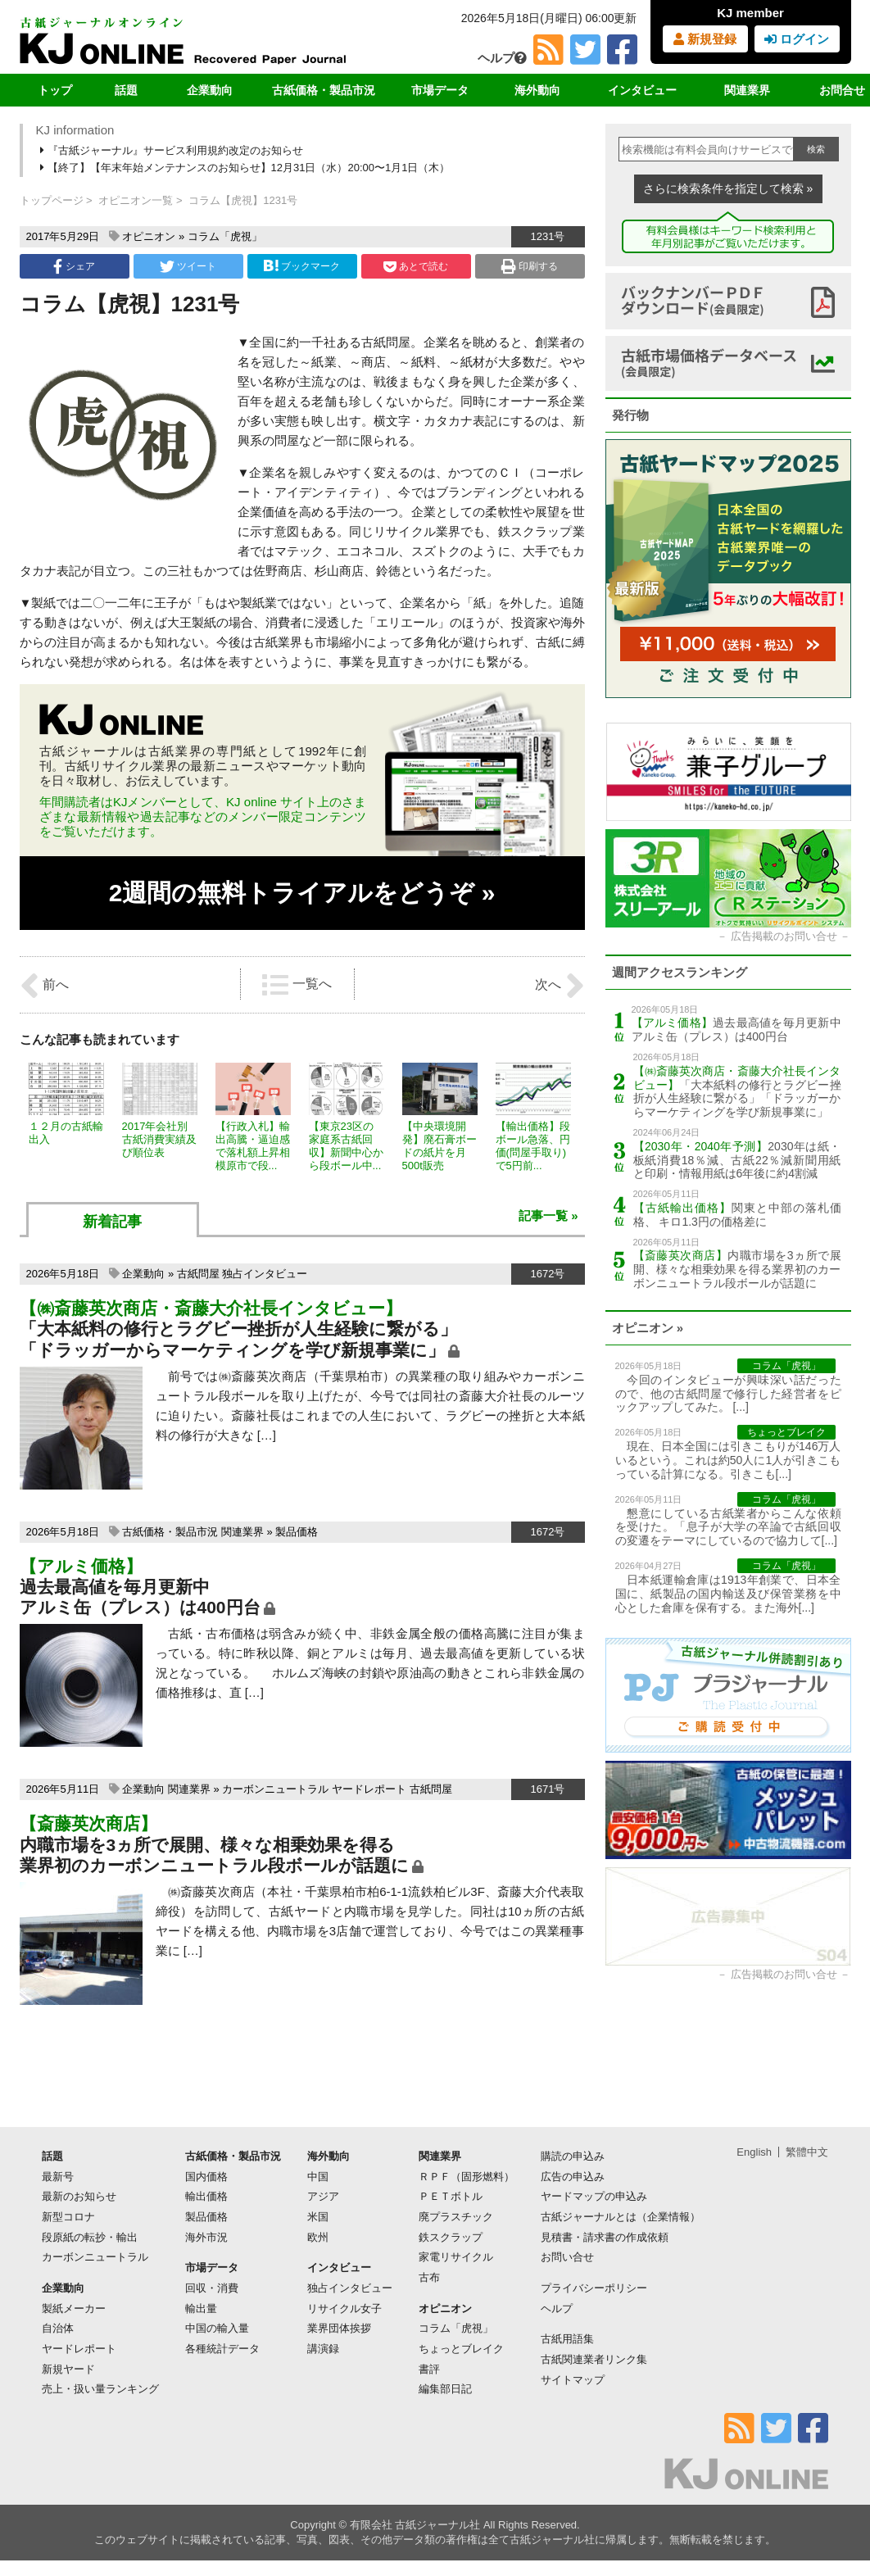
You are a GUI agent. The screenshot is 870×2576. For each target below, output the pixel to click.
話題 (126, 90)
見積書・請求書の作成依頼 (604, 2237)
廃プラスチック (456, 2217)
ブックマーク (301, 266)
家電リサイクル (456, 2257)
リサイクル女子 (344, 2308)
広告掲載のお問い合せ (784, 936)
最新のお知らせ (79, 2196)
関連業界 (747, 90)
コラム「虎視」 (225, 236)
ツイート (188, 266)
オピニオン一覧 (135, 200)
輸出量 (201, 2308)
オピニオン (148, 236)
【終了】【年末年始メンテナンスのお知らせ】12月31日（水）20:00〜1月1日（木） (247, 167)
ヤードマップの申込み (594, 2196)
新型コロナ (68, 2217)
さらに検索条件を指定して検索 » (728, 188)
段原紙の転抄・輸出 (90, 2237)
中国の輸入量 (217, 2328)
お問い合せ (567, 2257)
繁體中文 (807, 2152)
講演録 (323, 2348)
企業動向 (210, 90)
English (754, 2152)
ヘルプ (502, 58)
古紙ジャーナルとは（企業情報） (620, 2217)
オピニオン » (648, 1328)
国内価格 (206, 2176)
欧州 (318, 2237)
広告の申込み (573, 2176)
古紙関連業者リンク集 (594, 2359)
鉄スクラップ (451, 2237)
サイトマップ (573, 2380)
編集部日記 (445, 2389)
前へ (44, 985)
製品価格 (296, 1532)
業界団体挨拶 (339, 2328)
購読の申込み (573, 2156)
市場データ (440, 90)
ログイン (796, 39)
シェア (73, 266)
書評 (429, 2369)
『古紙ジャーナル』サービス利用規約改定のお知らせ (173, 150)
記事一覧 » (548, 1215)
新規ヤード (68, 2369)
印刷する (529, 266)
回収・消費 (211, 2288)
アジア (323, 2196)
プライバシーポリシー (594, 2288)
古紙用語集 (567, 2339)
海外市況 (206, 2237)
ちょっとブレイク (461, 2348)
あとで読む (415, 266)
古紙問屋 (198, 1274)
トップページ (52, 200)
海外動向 (537, 90)
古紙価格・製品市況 (323, 90)
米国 (318, 2217)
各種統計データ (222, 2348)
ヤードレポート (369, 1789)
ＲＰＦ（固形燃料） (466, 2176)
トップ (55, 90)
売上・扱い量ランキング (100, 2389)
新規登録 (704, 39)
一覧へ (296, 985)
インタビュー (642, 90)
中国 (318, 2176)
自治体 (58, 2328)
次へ (559, 985)
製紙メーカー (74, 2308)
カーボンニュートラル (275, 1789)
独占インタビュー (264, 1274)
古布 (429, 2277)
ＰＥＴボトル (451, 2196)
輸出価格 (206, 2196)
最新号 (58, 2176)
